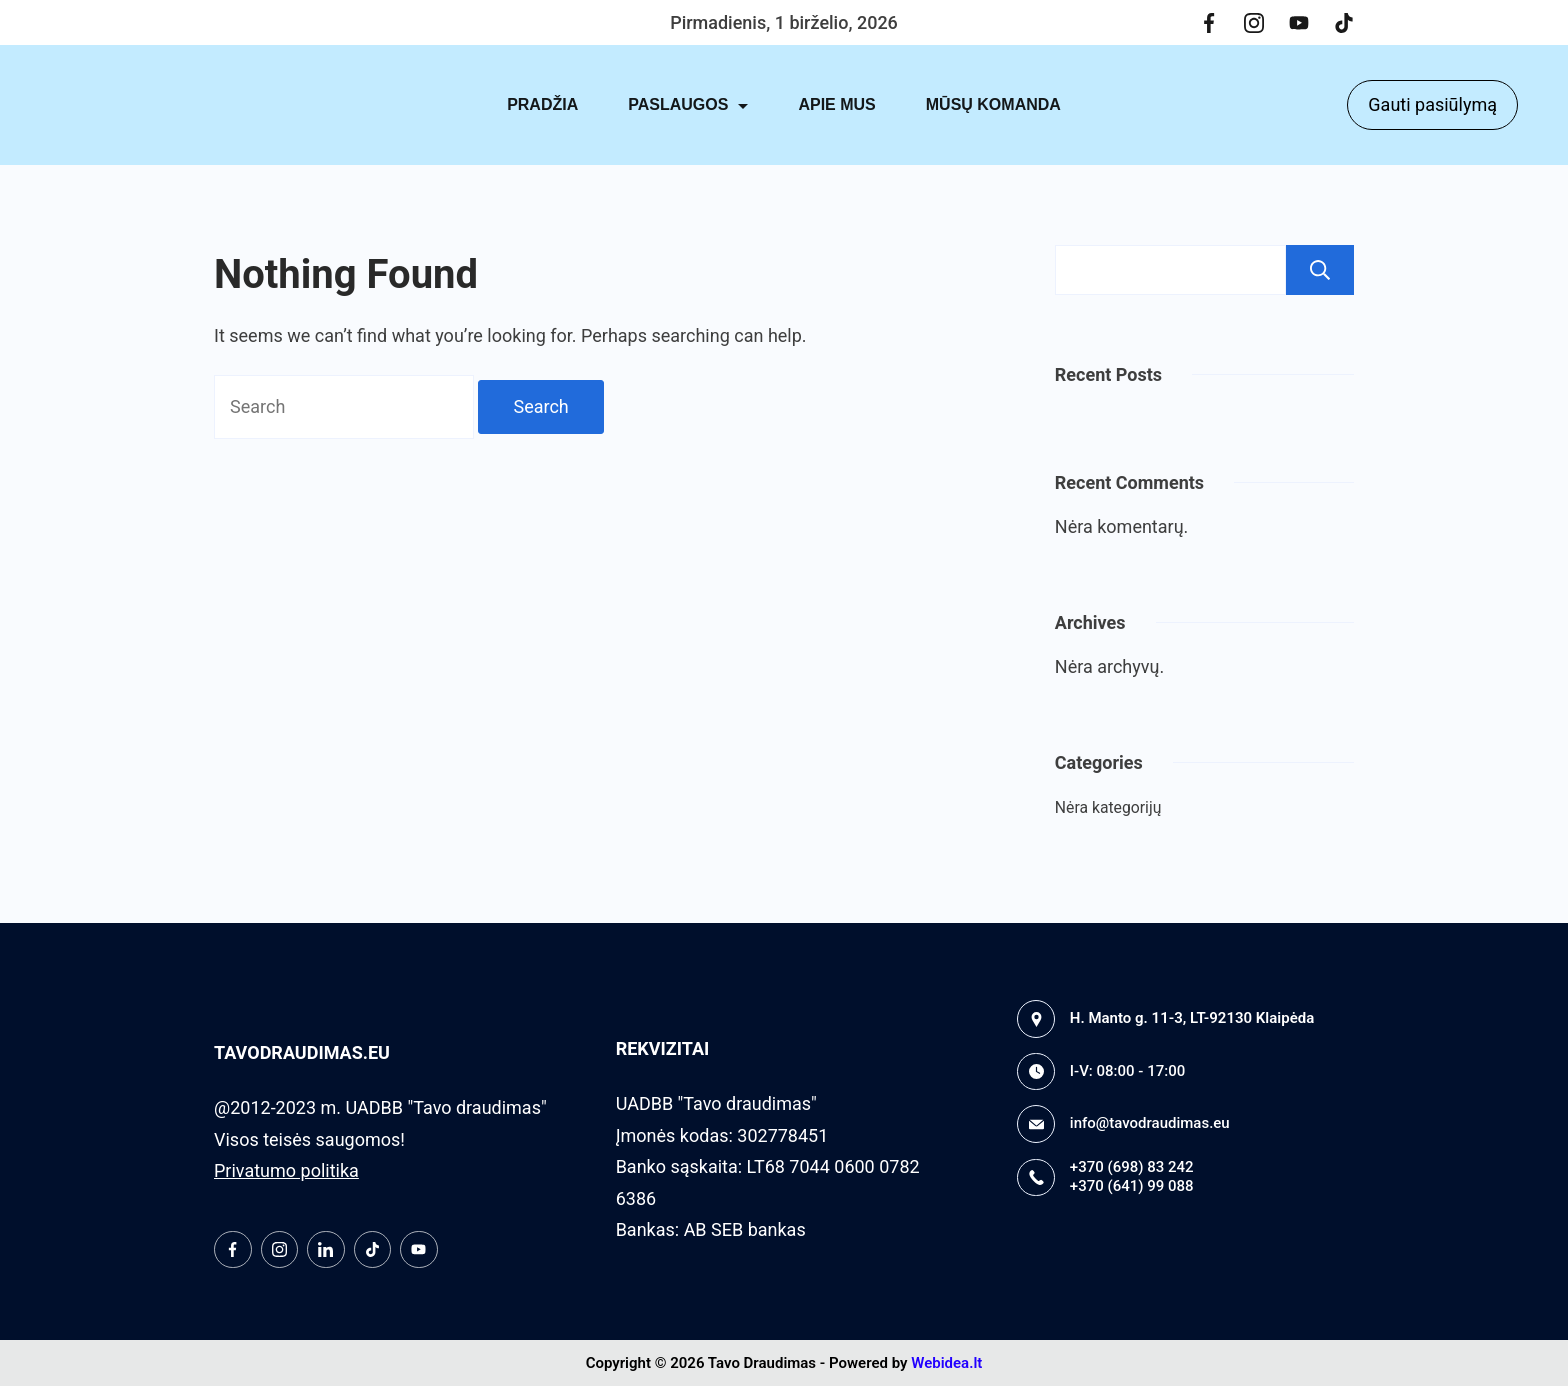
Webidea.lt (946, 1363)
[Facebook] (1209, 23)
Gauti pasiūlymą (1432, 104)
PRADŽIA (542, 104)
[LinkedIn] (326, 1250)
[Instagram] (1254, 23)
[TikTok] (1344, 23)
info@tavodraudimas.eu (1150, 1123)
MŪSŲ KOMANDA (993, 104)
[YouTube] (1299, 23)
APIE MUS (836, 104)
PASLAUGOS (688, 104)
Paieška (1320, 270)
